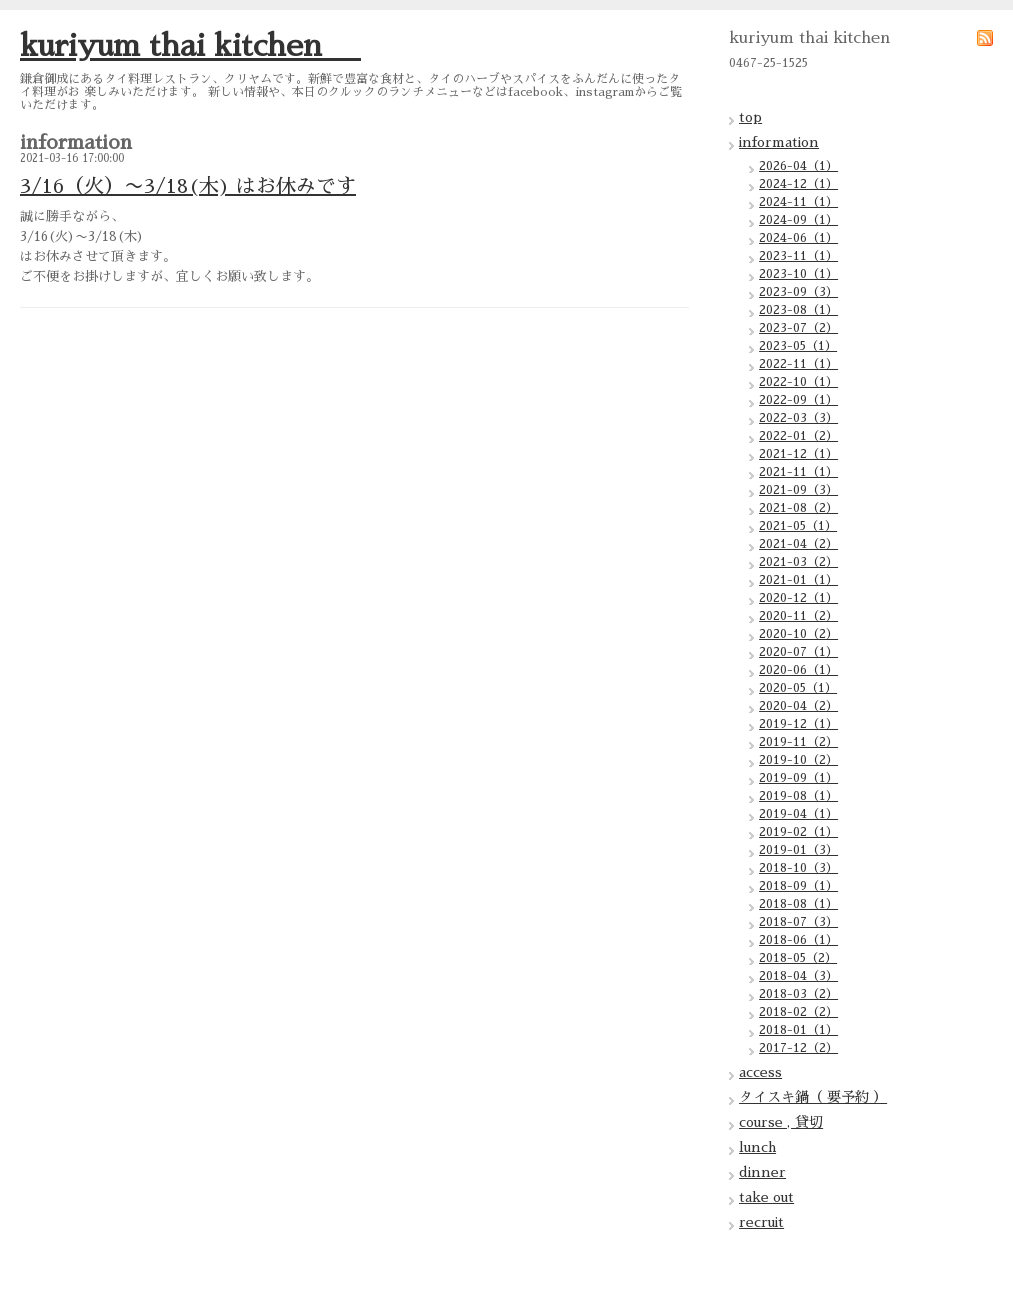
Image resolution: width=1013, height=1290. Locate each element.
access (760, 1072)
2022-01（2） (798, 436)
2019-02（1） (798, 832)
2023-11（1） (798, 256)
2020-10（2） (798, 634)
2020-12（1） (798, 598)
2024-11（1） (798, 202)
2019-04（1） (798, 814)
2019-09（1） (798, 778)
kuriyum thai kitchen (190, 46)
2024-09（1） (798, 220)
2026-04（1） (798, 166)
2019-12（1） (798, 724)
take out (766, 1197)
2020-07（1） (798, 652)
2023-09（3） (798, 292)
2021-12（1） (798, 454)
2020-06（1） (798, 670)
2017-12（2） (798, 1048)
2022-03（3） (798, 418)
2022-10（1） (798, 382)
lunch (757, 1147)
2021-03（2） (798, 562)
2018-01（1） (798, 1030)
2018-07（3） (798, 922)
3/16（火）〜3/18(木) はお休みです (188, 186)
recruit (761, 1222)
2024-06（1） (798, 238)
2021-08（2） (798, 508)
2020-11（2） (798, 616)
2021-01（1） (798, 580)
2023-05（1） (798, 346)
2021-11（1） (798, 472)
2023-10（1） (798, 274)
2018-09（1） (798, 886)
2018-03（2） (798, 994)
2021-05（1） (798, 526)
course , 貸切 (781, 1122)
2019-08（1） (798, 796)
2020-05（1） (798, 688)
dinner (762, 1172)
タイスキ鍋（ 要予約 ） (813, 1097)
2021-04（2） (798, 544)
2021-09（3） (798, 490)
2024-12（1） (798, 184)
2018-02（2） (798, 1012)
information (779, 142)
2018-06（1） (798, 940)
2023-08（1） (798, 310)
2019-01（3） (798, 850)
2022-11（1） (798, 364)
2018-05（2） (798, 958)
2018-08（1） (798, 904)
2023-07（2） (798, 328)
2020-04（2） (798, 706)
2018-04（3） (798, 976)
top (750, 117)
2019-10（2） (798, 760)
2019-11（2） (798, 742)
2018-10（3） (798, 868)
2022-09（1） (798, 400)
